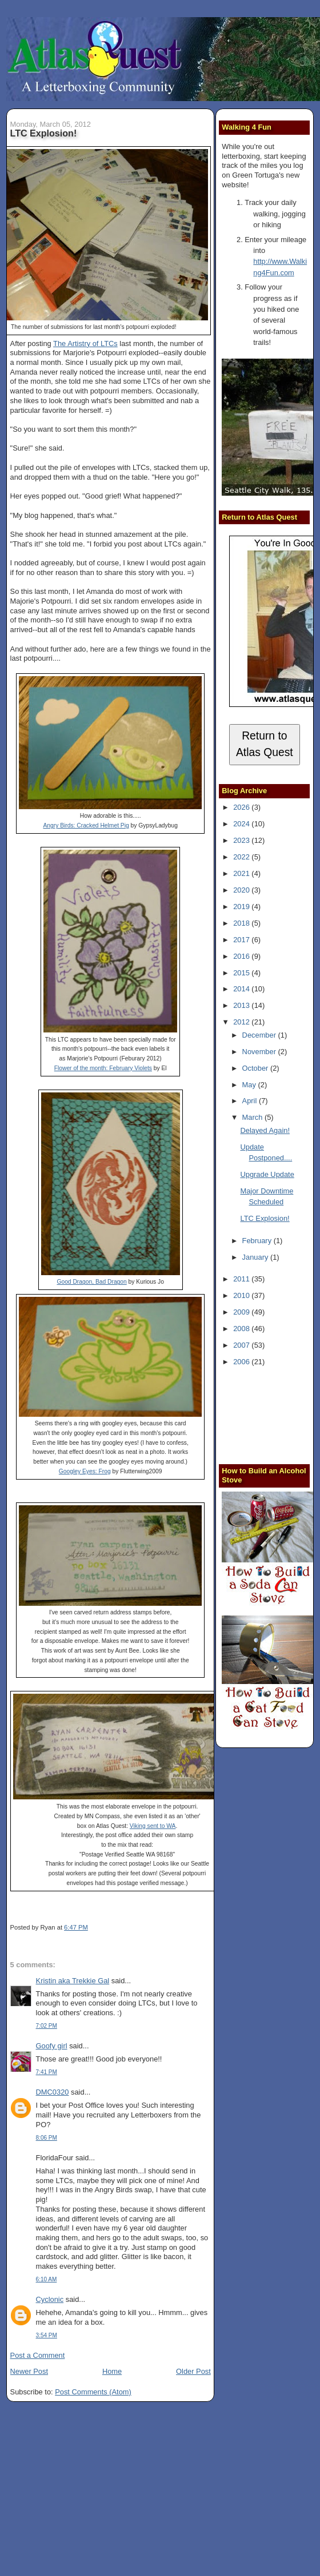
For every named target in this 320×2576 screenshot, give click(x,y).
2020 (242, 890)
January (256, 1257)
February (258, 1240)
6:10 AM (46, 2279)
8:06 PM (46, 2138)
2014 (242, 988)
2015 (242, 972)
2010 (242, 1295)
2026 (242, 807)
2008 (242, 1328)
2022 (242, 857)
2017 (242, 939)
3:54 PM (46, 2335)
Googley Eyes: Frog (85, 1471)
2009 (242, 1312)
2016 (242, 956)
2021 (242, 873)
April (250, 1100)
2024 (242, 823)
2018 (242, 923)
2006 (242, 1361)
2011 (242, 1279)
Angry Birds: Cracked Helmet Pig (86, 825)
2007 (242, 1345)
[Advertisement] (270, 1413)
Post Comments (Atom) (93, 2392)
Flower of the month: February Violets (103, 1068)
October (256, 1068)
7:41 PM (46, 2072)
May (250, 1084)
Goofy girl (51, 2045)
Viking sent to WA (153, 1826)
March (253, 1117)
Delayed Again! (265, 1130)
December (260, 1035)
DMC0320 (52, 2092)
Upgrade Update (267, 1174)
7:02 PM (46, 2026)
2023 (242, 840)
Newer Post (29, 2371)
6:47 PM (76, 1927)
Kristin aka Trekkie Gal (73, 1980)
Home (112, 2371)
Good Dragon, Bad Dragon (91, 1282)
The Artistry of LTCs (85, 343)
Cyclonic (50, 2299)
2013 (242, 1005)
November (260, 1051)
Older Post (193, 2371)
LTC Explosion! (43, 133)
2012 (242, 1022)
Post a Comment (37, 2355)
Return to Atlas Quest (264, 744)
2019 (242, 906)
